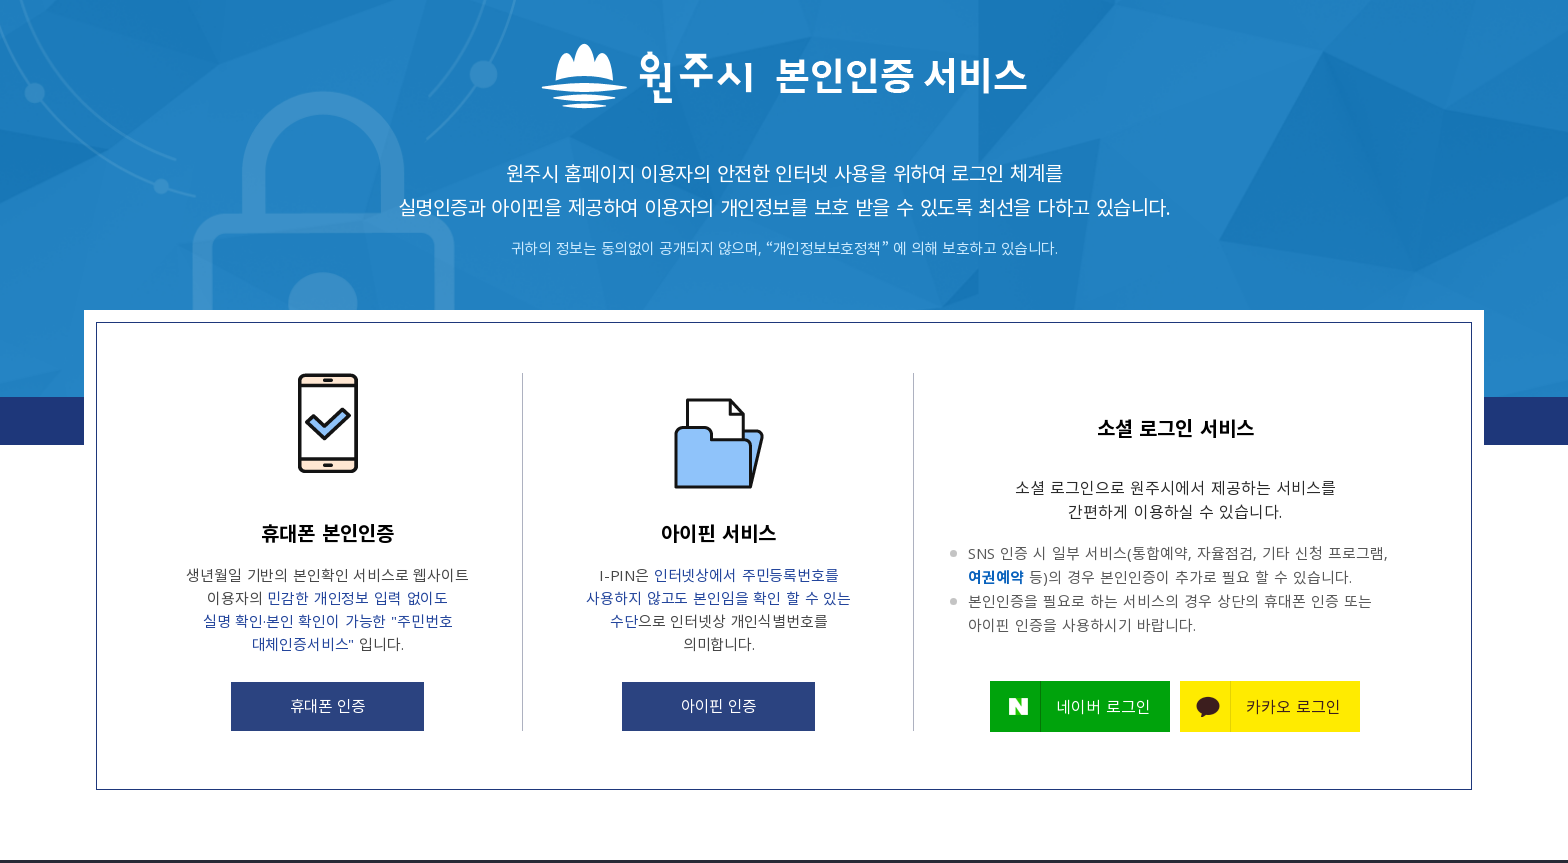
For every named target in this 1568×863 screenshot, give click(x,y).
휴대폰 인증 (327, 706)
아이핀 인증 (719, 706)
